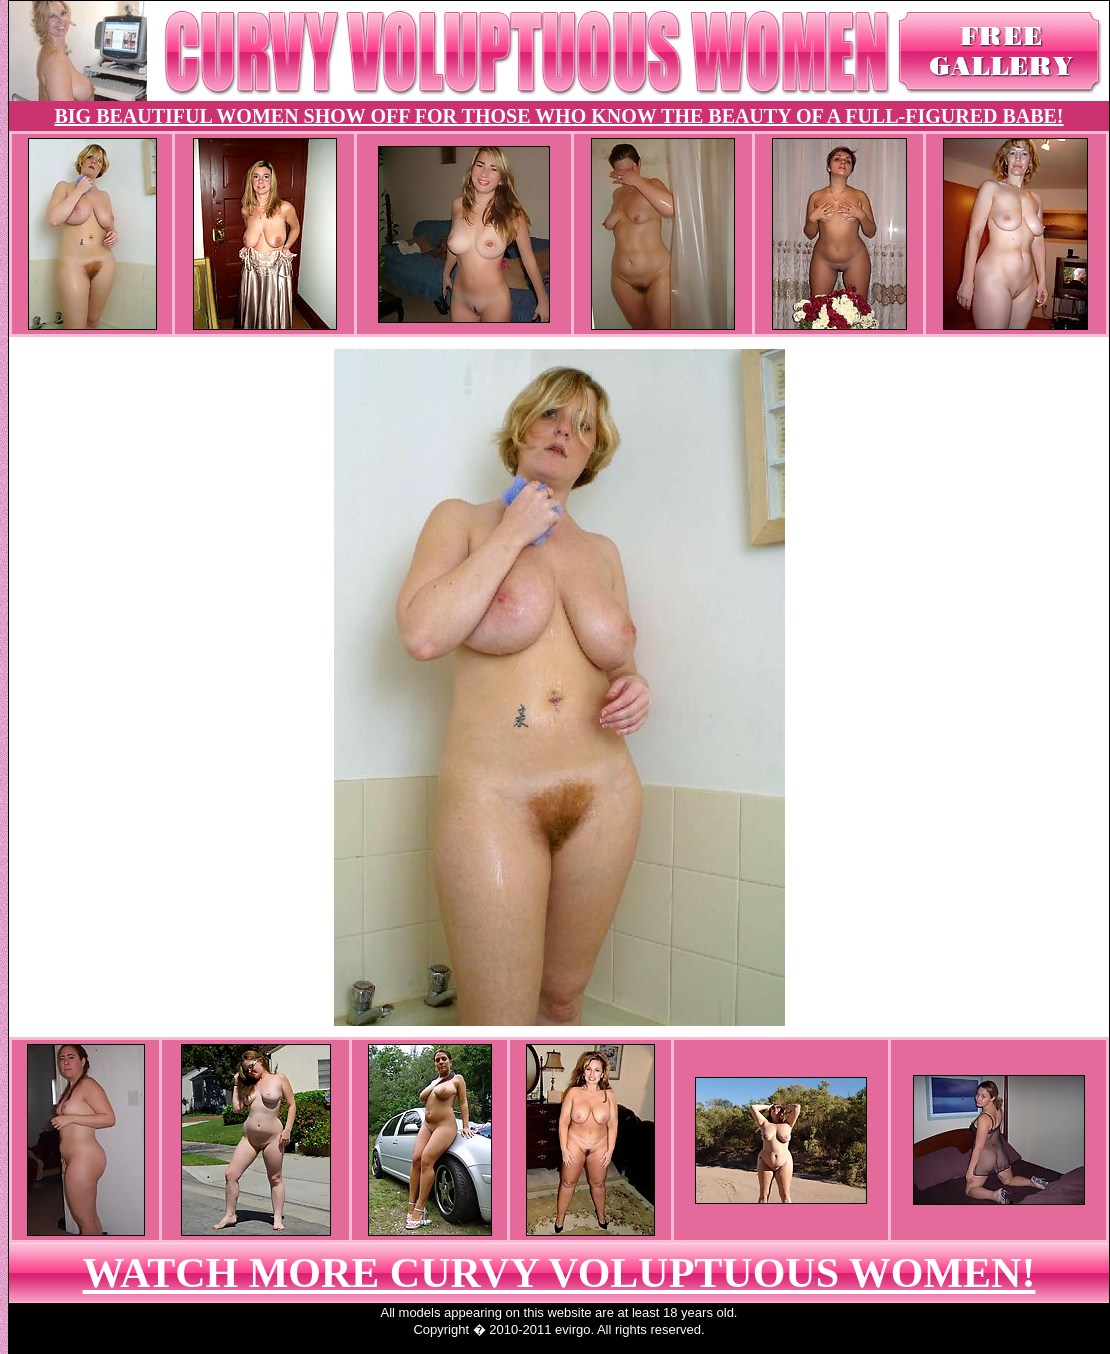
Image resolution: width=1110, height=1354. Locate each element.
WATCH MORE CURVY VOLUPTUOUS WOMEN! (559, 1273)
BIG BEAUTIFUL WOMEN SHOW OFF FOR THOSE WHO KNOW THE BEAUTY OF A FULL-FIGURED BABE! (558, 116)
